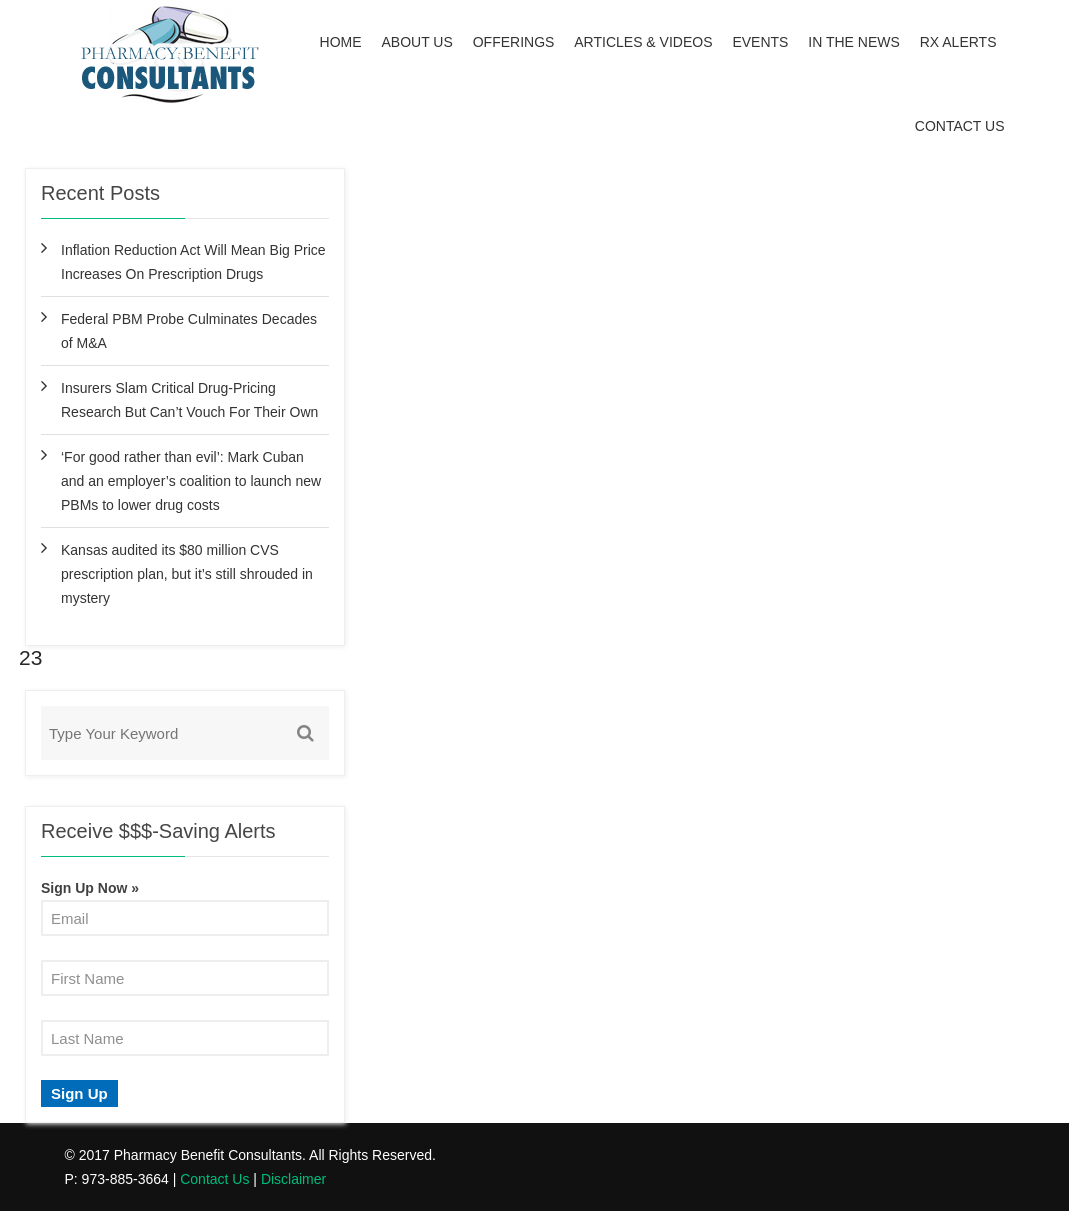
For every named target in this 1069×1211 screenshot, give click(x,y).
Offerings (514, 42)
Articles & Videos (643, 42)
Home (341, 42)
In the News (854, 42)
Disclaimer (293, 1179)
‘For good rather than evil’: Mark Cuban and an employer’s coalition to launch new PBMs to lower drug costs (191, 481)
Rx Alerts (958, 42)
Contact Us (960, 126)
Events (760, 42)
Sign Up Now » (90, 888)
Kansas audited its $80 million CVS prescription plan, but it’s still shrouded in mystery (187, 574)
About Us (417, 42)
